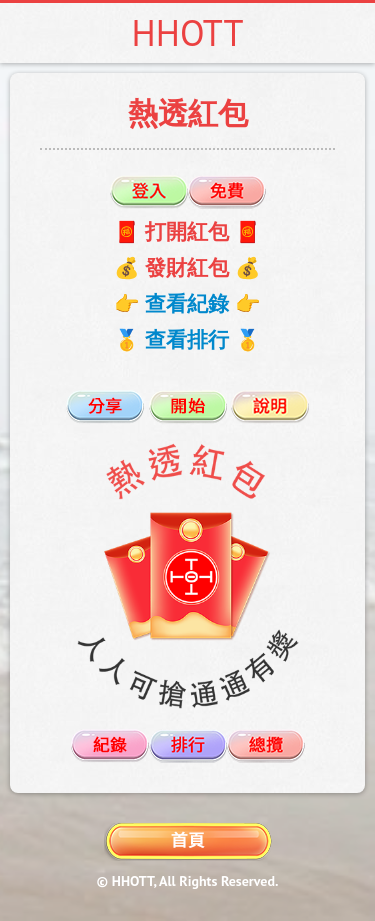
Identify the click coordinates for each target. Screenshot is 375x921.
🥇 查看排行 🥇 (187, 339)
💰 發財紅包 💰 (187, 267)
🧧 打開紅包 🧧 (187, 231)
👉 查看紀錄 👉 (187, 303)
